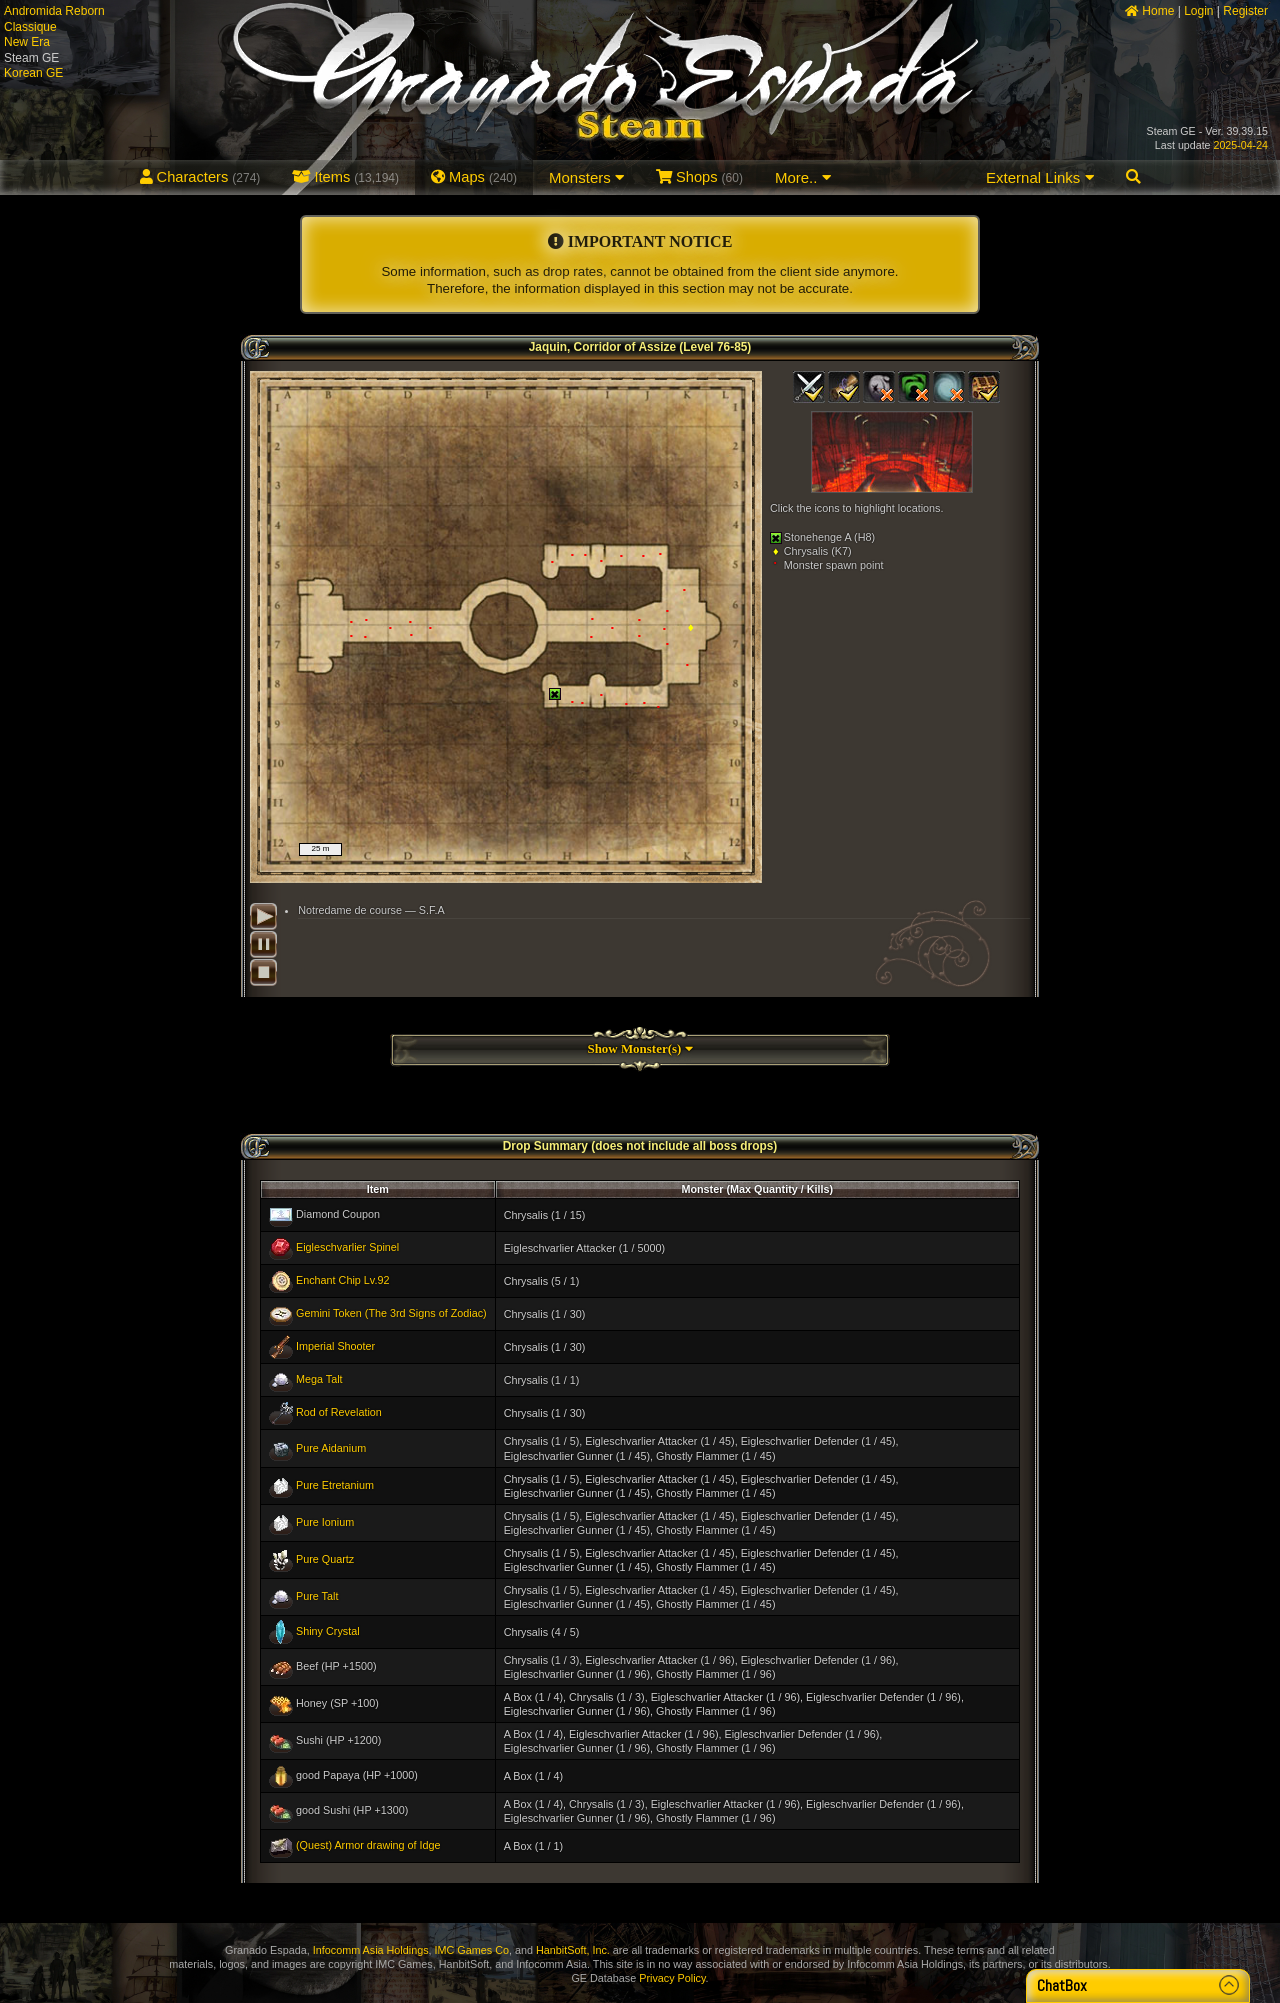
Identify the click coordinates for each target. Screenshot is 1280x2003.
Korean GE (33, 73)
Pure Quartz (325, 1559)
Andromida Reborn (54, 11)
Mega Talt (319, 1379)
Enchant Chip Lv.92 (342, 1280)
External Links (1039, 177)
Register (1245, 11)
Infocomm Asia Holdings (371, 1950)
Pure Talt (317, 1596)
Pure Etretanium (335, 1484)
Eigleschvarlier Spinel (347, 1247)
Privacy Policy (672, 1978)
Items (345, 177)
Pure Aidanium (331, 1447)
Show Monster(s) (639, 1048)
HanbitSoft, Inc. (573, 1950)
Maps (474, 177)
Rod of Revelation (339, 1412)
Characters (200, 177)
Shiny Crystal (328, 1631)
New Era (27, 42)
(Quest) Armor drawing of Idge (368, 1845)
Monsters (586, 177)
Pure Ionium (325, 1522)
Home (1149, 11)
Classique (30, 27)
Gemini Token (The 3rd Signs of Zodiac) (391, 1313)
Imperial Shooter (335, 1346)
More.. (803, 177)
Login (1198, 11)
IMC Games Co (472, 1950)
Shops (699, 177)
